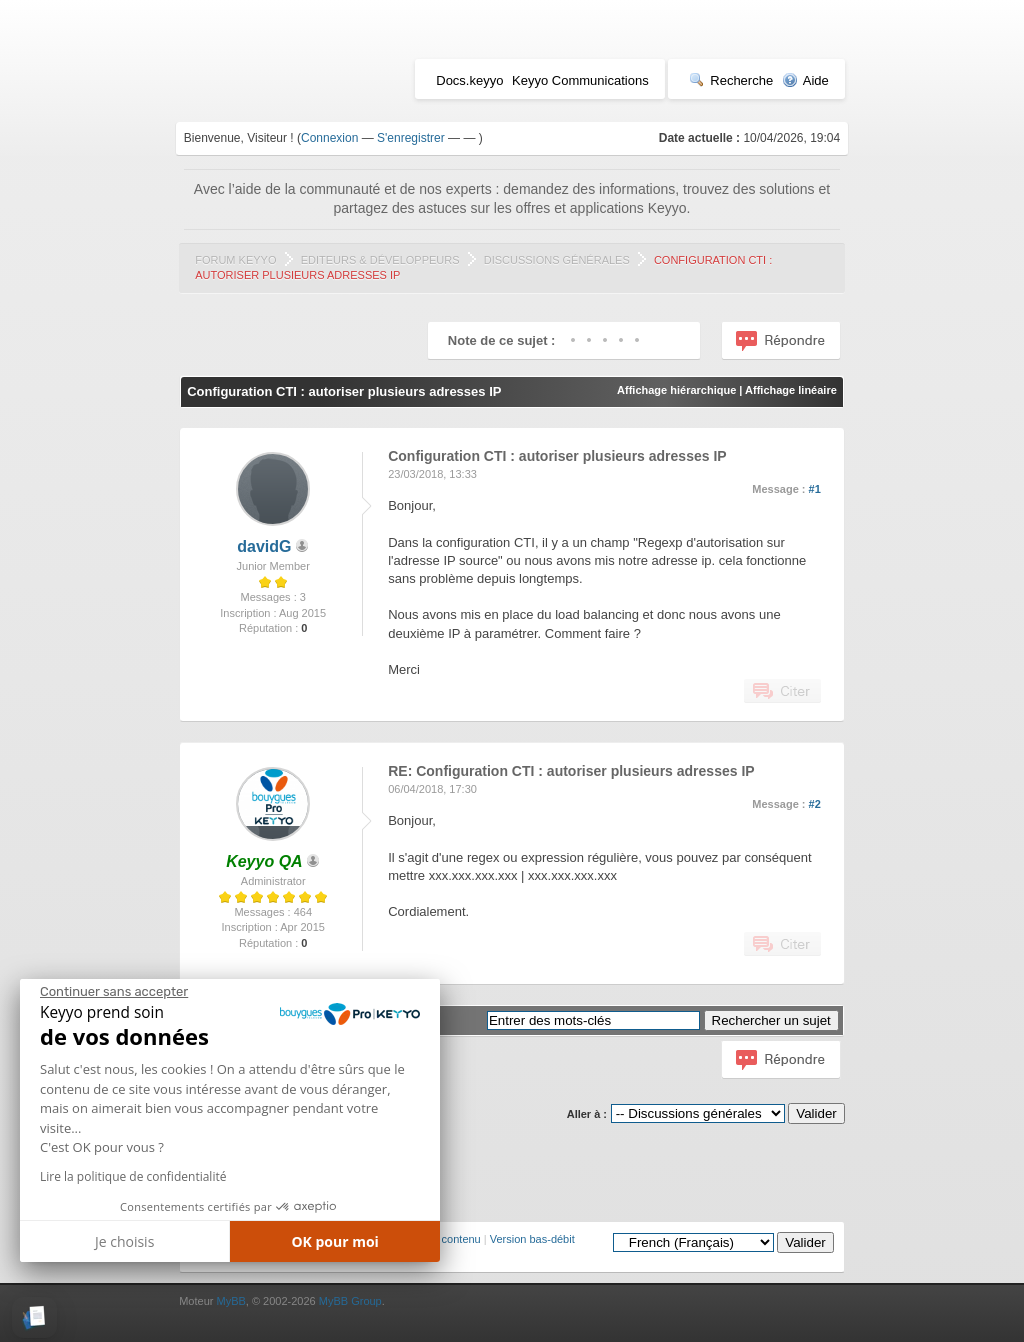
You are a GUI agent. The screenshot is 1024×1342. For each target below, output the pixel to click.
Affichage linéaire (791, 390)
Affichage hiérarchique (676, 390)
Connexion (329, 138)
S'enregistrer (411, 138)
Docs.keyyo (469, 80)
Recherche (731, 80)
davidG (264, 546)
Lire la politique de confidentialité (133, 1176)
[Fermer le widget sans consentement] (114, 992)
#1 (815, 489)
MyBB (230, 1301)
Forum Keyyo (235, 260)
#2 (815, 804)
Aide (805, 80)
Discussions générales (557, 260)
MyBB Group (350, 1301)
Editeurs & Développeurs (380, 260)
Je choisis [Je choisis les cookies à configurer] (124, 1241)
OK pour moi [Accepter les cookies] (335, 1241)
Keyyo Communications (580, 80)
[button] (34, 1317)
